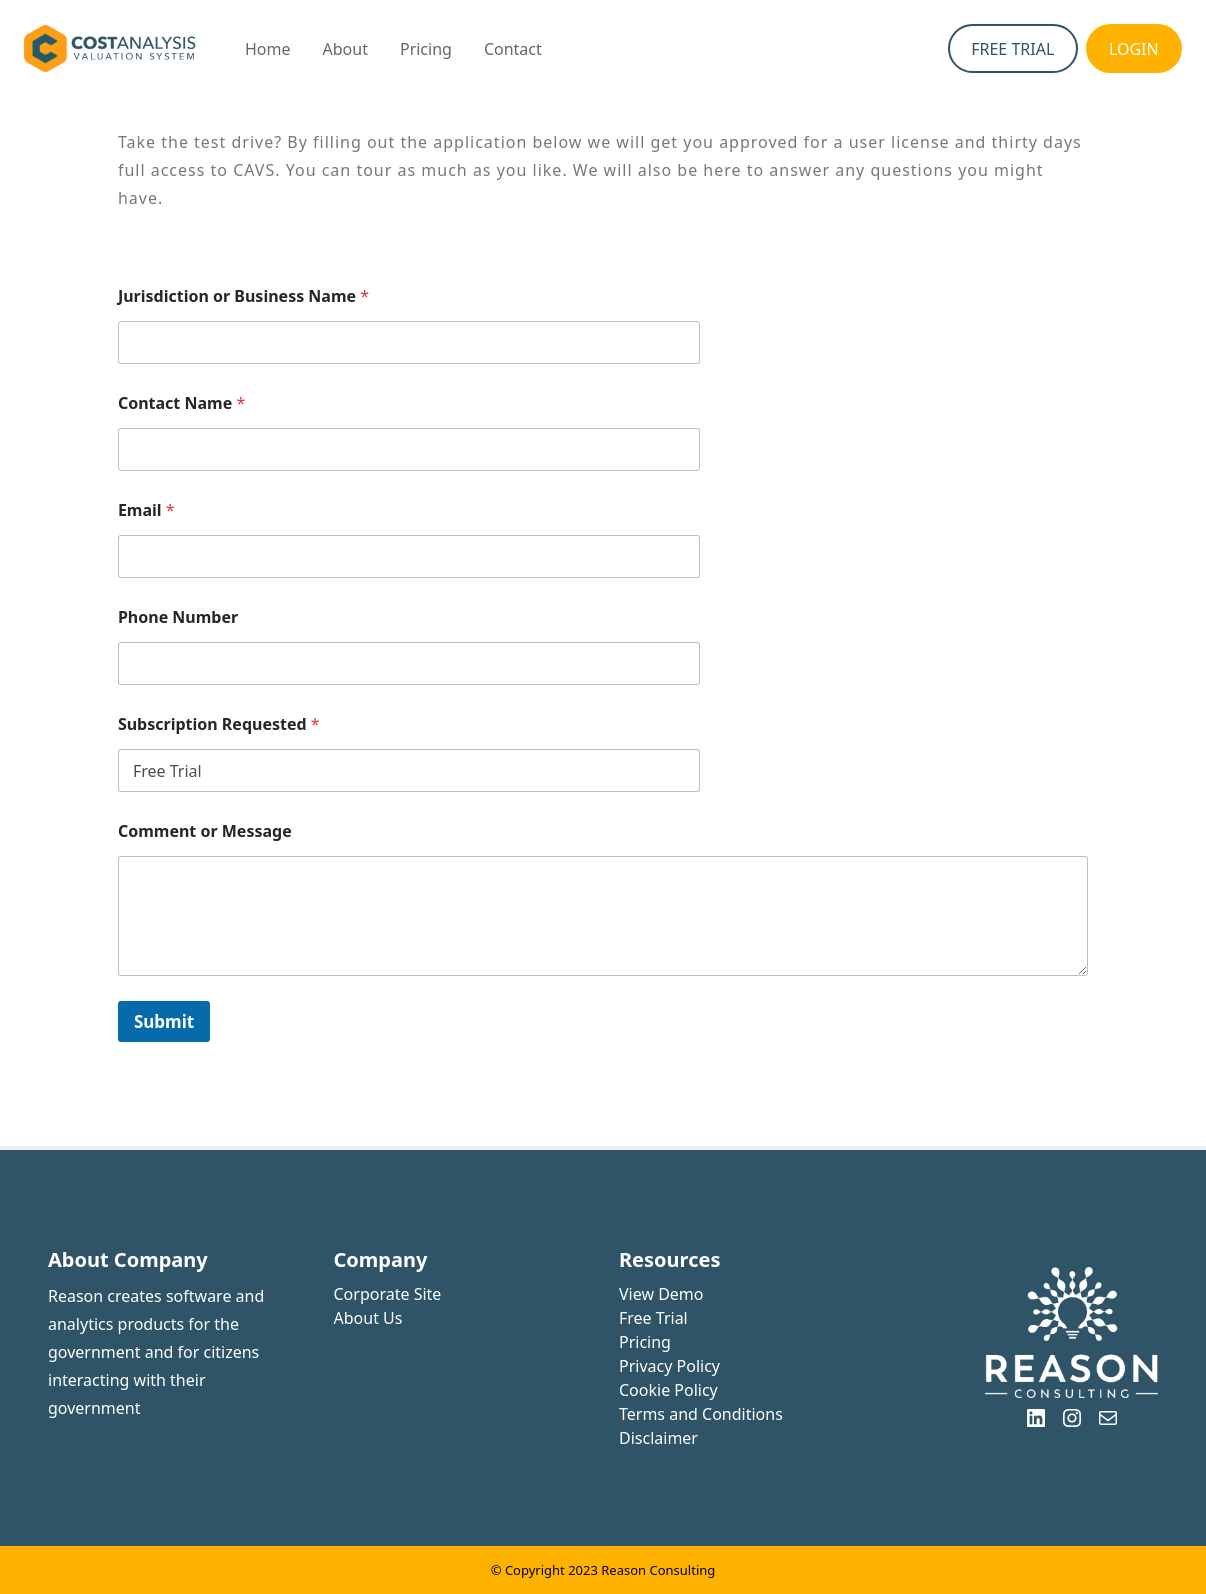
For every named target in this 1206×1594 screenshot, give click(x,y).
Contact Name (181, 403)
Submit (164, 1021)
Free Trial (653, 1318)
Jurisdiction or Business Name (243, 296)
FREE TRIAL (1012, 49)
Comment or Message (205, 831)
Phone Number (178, 617)
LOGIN (1134, 49)
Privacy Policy (669, 1366)
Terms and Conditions (701, 1414)
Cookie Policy (668, 1390)
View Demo (661, 1294)
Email (146, 510)
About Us (368, 1318)
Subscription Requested (219, 724)
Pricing (645, 1342)
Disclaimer (658, 1438)
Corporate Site (388, 1294)
